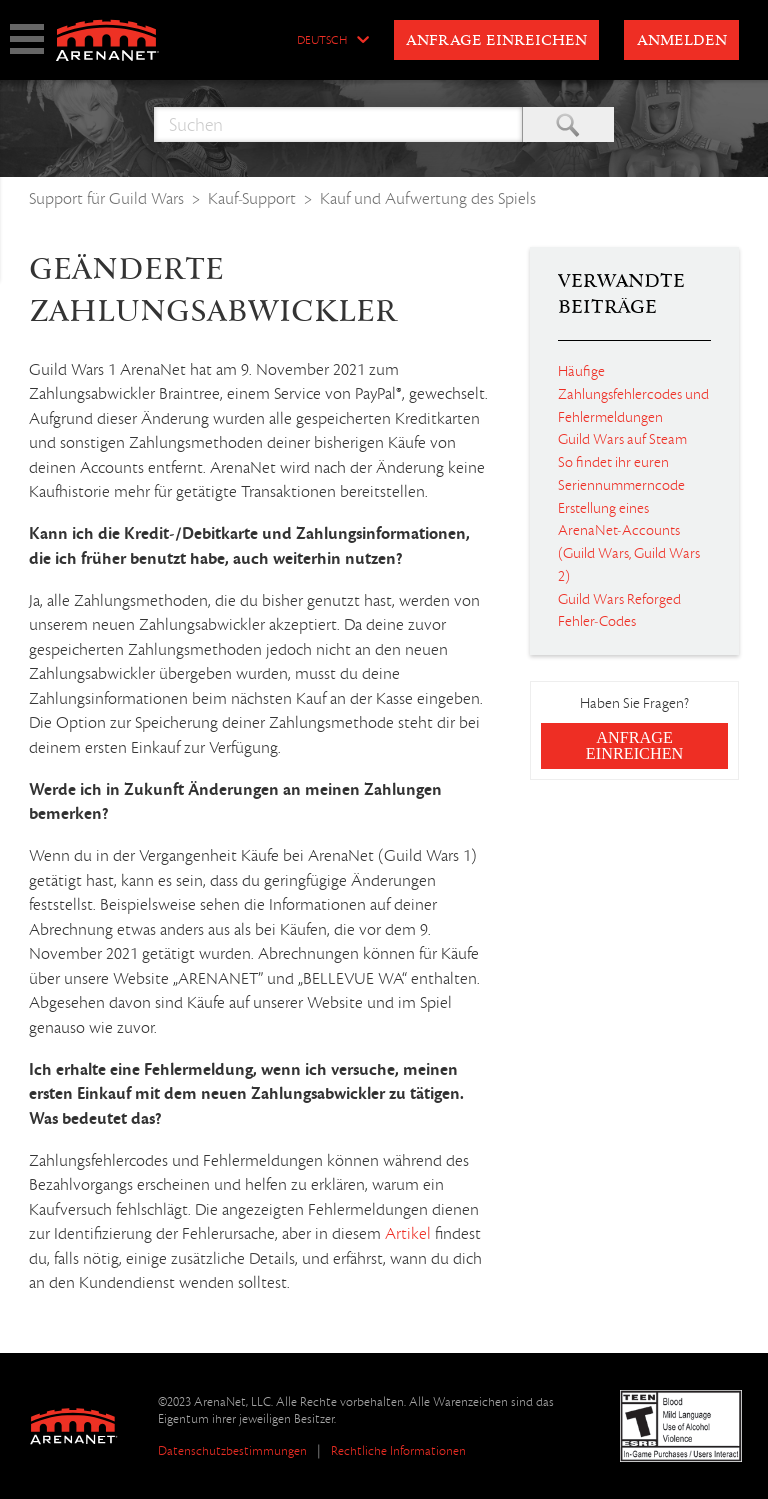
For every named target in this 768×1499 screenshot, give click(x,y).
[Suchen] (338, 124)
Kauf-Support (252, 198)
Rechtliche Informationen (398, 1450)
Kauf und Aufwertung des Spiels (428, 198)
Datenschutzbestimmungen (232, 1450)
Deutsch (322, 41)
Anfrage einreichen (496, 41)
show (27, 39)
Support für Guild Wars (106, 198)
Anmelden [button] (682, 41)
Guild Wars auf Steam (622, 439)
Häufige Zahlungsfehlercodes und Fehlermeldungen (633, 394)
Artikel (408, 1234)
